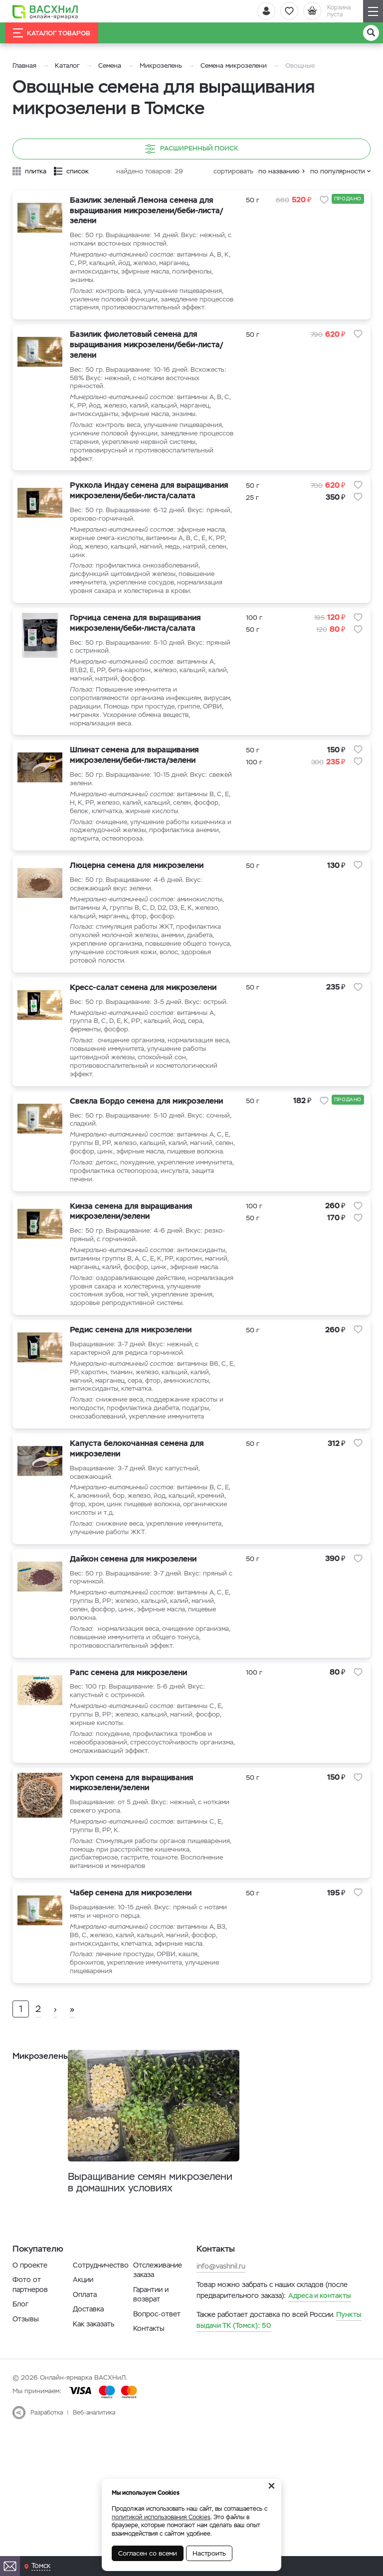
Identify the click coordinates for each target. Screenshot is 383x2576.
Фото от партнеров (30, 2351)
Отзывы (25, 2386)
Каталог (67, 65)
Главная (24, 65)
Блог (20, 2371)
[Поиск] (371, 33)
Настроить (209, 2553)
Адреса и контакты (319, 2362)
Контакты (149, 2395)
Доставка (88, 2376)
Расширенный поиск (191, 149)
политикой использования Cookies (161, 2517)
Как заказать (93, 2391)
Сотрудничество (101, 2331)
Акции (83, 2346)
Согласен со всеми (147, 2553)
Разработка (46, 2480)
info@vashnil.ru (220, 2332)
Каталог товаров (51, 32)
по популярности (337, 171)
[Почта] (10, 2566)
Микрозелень (161, 65)
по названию (279, 171)
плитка (35, 171)
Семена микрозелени (233, 65)
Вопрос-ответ (157, 2381)
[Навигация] (373, 11)
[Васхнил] (47, 11)
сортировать (233, 171)
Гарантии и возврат (151, 2361)
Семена (109, 65)
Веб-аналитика (94, 2480)
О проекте (29, 2331)
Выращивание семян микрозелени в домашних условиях (139, 2242)
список (77, 171)
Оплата (85, 2361)
